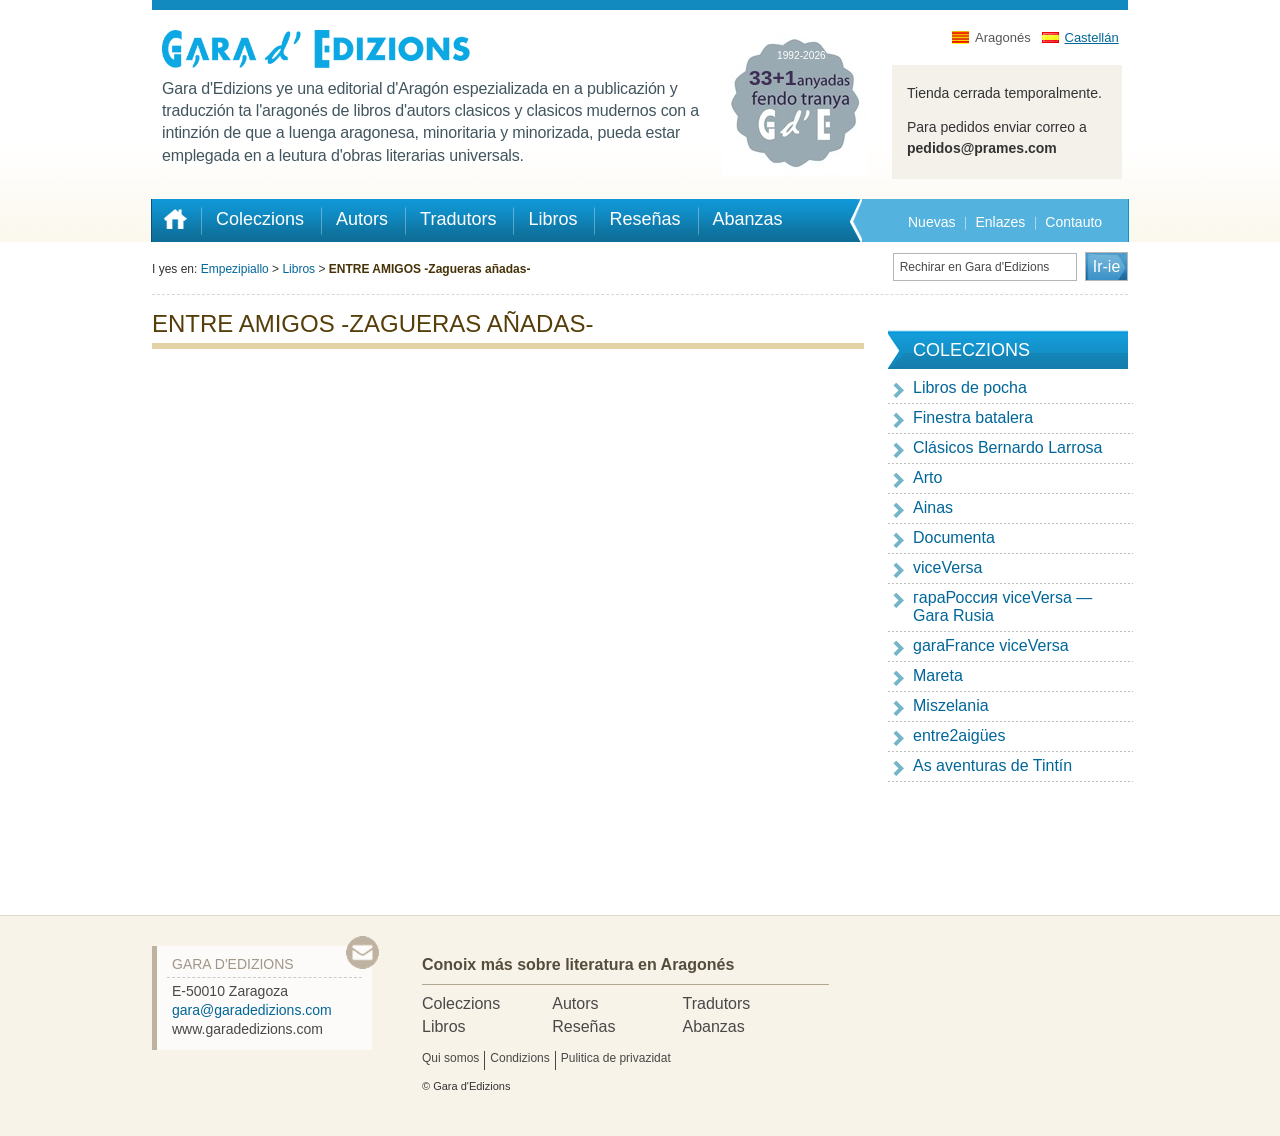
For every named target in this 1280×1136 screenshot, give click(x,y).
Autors (575, 1003)
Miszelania (951, 705)
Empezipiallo (235, 269)
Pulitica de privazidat (616, 1058)
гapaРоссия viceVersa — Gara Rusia (1002, 606)
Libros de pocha (970, 387)
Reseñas (583, 1026)
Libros (298, 269)
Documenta (954, 537)
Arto (927, 477)
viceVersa (947, 567)
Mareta (938, 675)
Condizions (519, 1058)
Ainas (933, 507)
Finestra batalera (973, 417)
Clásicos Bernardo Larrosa (1007, 447)
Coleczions (461, 1003)
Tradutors (716, 1003)
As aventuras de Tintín (992, 765)
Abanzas (713, 1026)
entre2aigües (959, 735)
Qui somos (450, 1058)
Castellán (1092, 37)
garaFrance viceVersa (991, 645)
